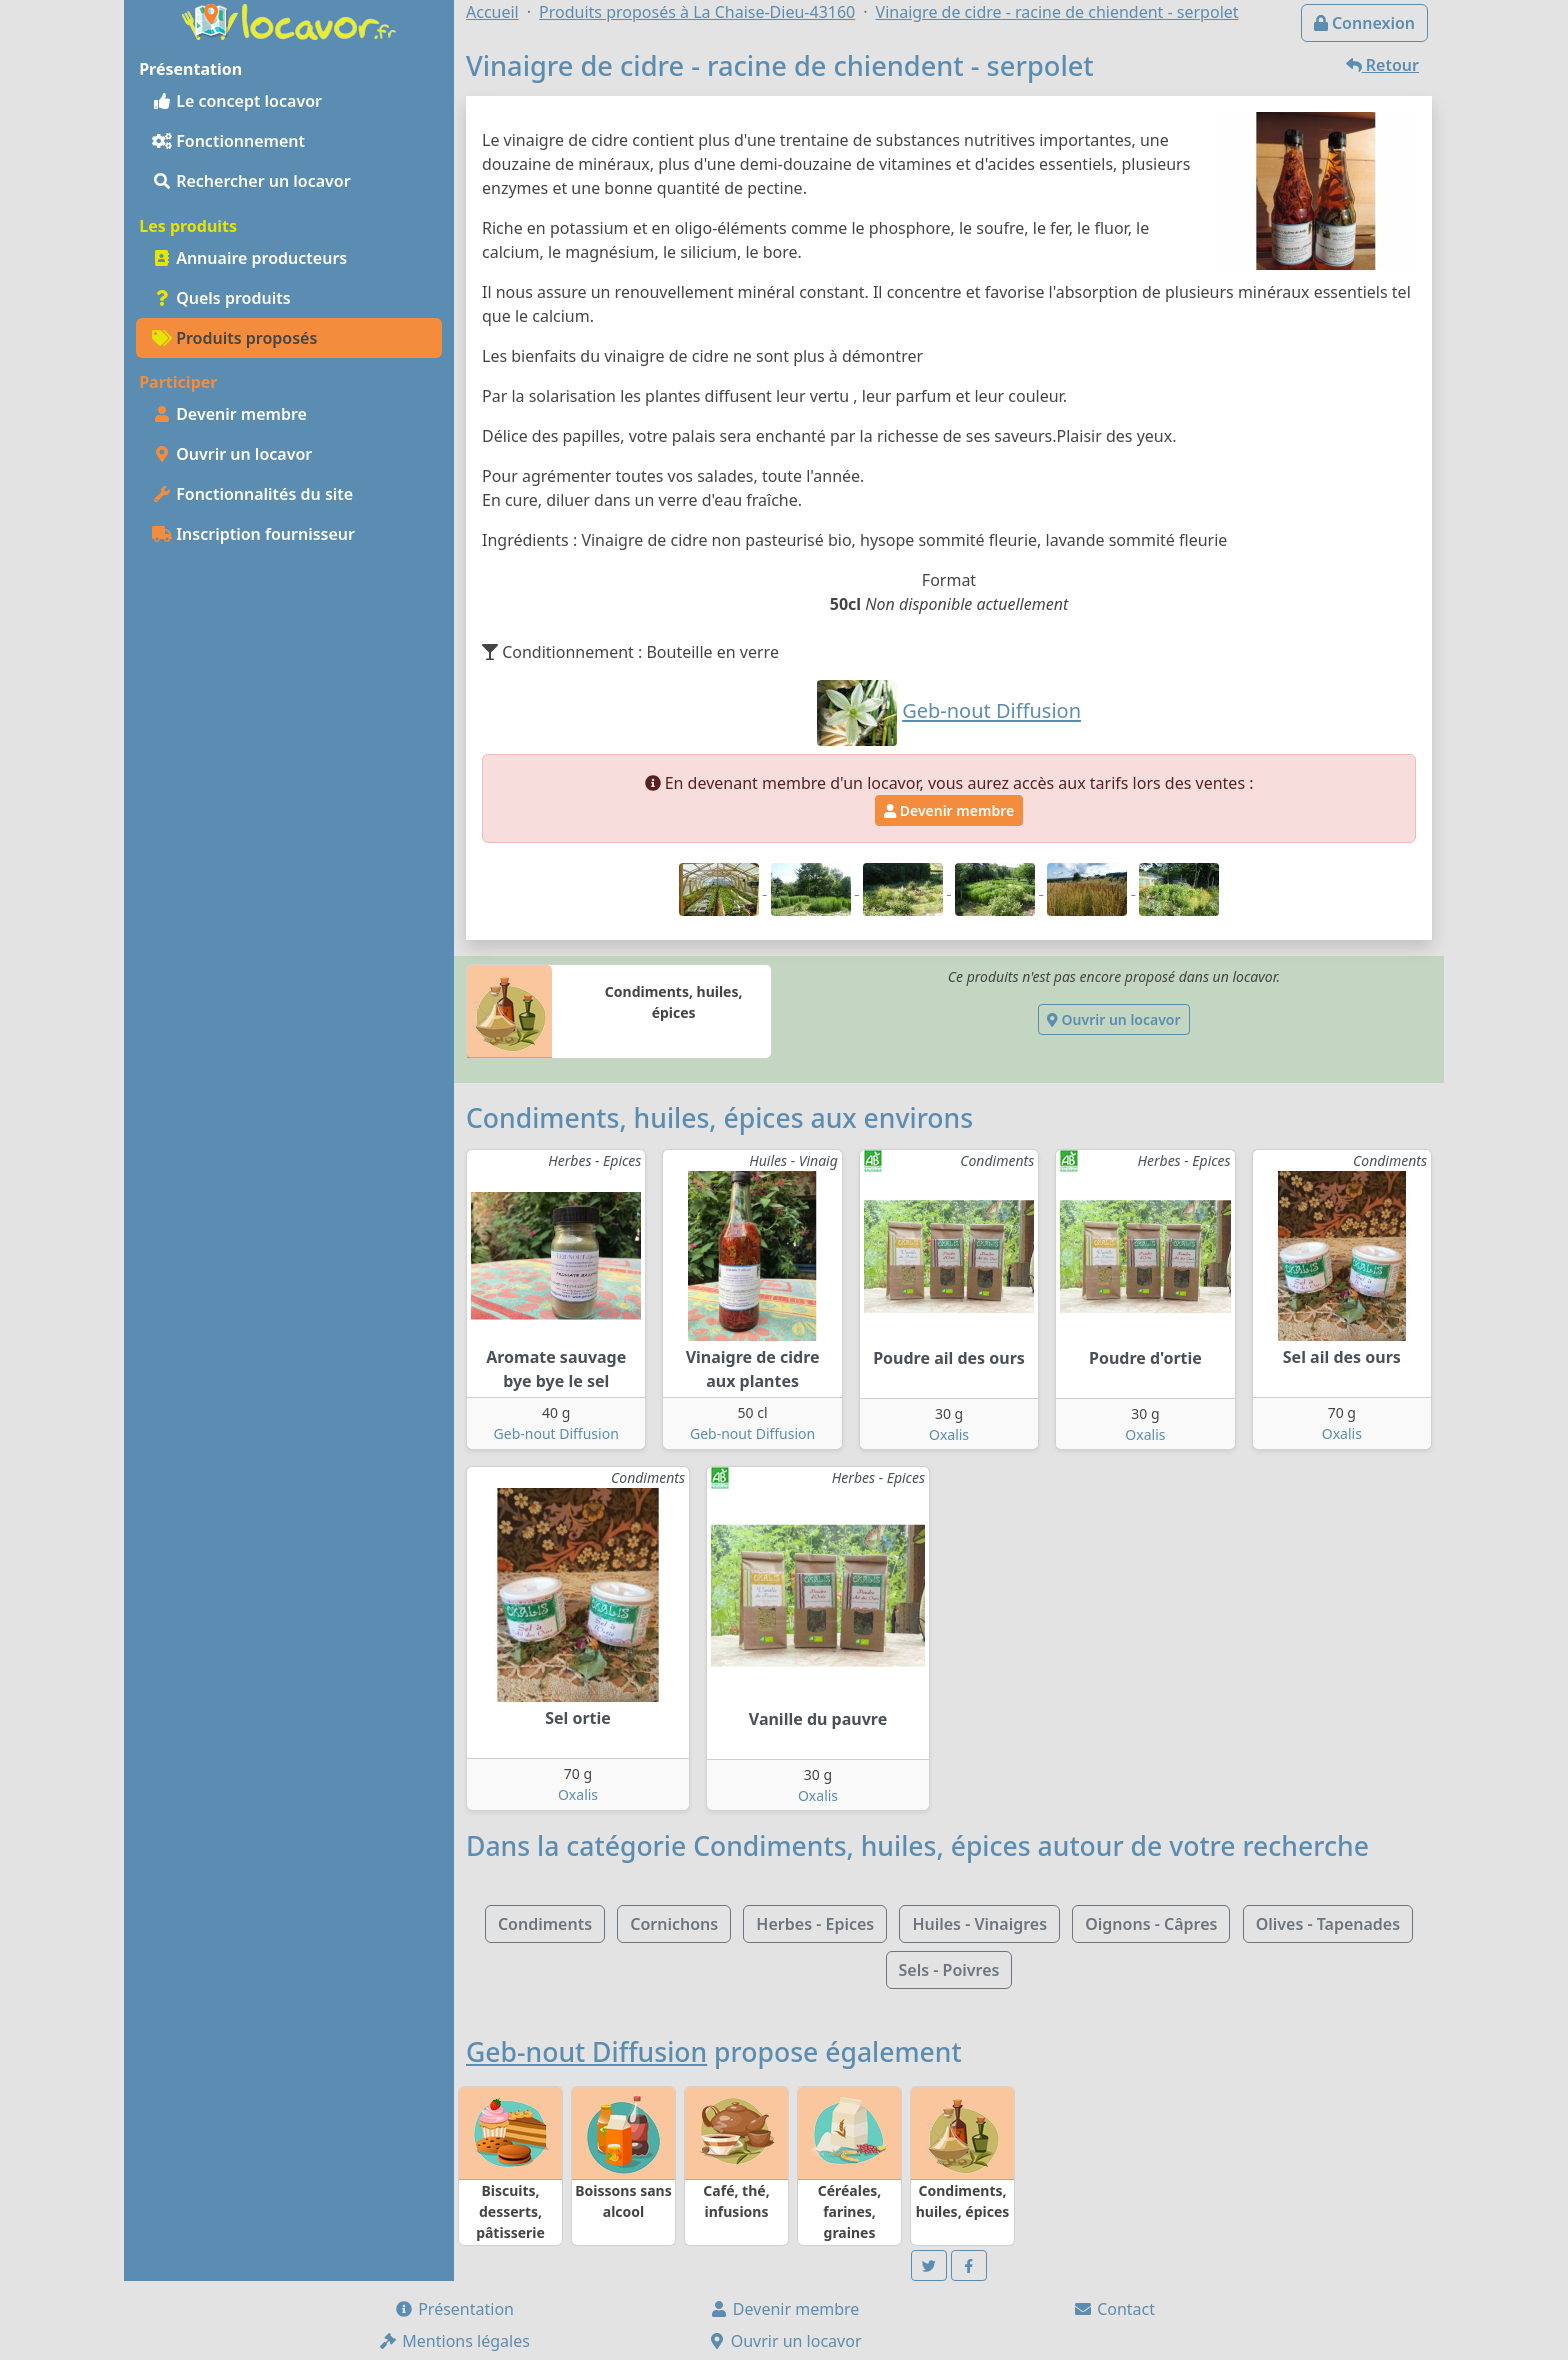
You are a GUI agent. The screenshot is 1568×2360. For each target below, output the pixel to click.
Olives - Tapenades (1328, 1924)
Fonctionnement (228, 141)
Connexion (1364, 23)
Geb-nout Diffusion (556, 1433)
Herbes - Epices (815, 1924)
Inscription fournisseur (253, 534)
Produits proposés (234, 338)
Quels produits (221, 298)
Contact (1114, 2309)
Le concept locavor (237, 101)
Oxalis (949, 1434)
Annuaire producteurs (249, 258)
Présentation (454, 2309)
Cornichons (674, 1924)
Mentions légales (454, 2341)
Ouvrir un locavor (232, 454)
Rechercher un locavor (251, 181)
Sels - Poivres (949, 1970)
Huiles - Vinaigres (979, 1924)
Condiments (545, 1924)
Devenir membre (229, 414)
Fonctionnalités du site (252, 494)
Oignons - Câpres (1151, 1924)
